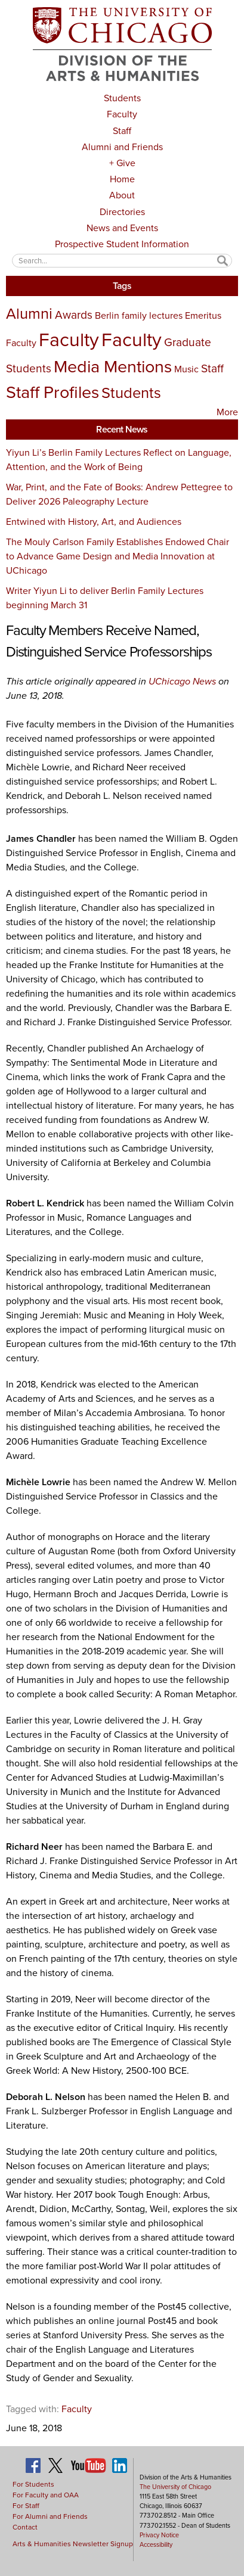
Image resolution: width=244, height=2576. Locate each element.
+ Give (122, 163)
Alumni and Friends (122, 147)
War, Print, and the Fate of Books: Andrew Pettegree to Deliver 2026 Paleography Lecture (119, 494)
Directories (122, 212)
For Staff (26, 2505)
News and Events (122, 228)
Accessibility (156, 2544)
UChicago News (183, 681)
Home (122, 179)
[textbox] (121, 260)
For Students (33, 2484)
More (227, 412)
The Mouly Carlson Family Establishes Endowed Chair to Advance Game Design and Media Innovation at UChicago (117, 556)
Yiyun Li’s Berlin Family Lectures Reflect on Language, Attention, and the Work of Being (118, 460)
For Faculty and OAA (46, 2495)
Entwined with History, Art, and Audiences (93, 521)
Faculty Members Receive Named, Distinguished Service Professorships (109, 641)
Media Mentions (113, 366)
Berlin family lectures (139, 315)
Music (186, 369)
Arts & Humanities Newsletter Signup (73, 2543)
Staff (122, 131)
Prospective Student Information (122, 244)
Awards (73, 314)
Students (122, 98)
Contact (25, 2527)
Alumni (29, 313)
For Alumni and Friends (50, 2516)
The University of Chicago (175, 2486)
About (122, 195)
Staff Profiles (52, 392)
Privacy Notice (159, 2535)
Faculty (122, 114)
